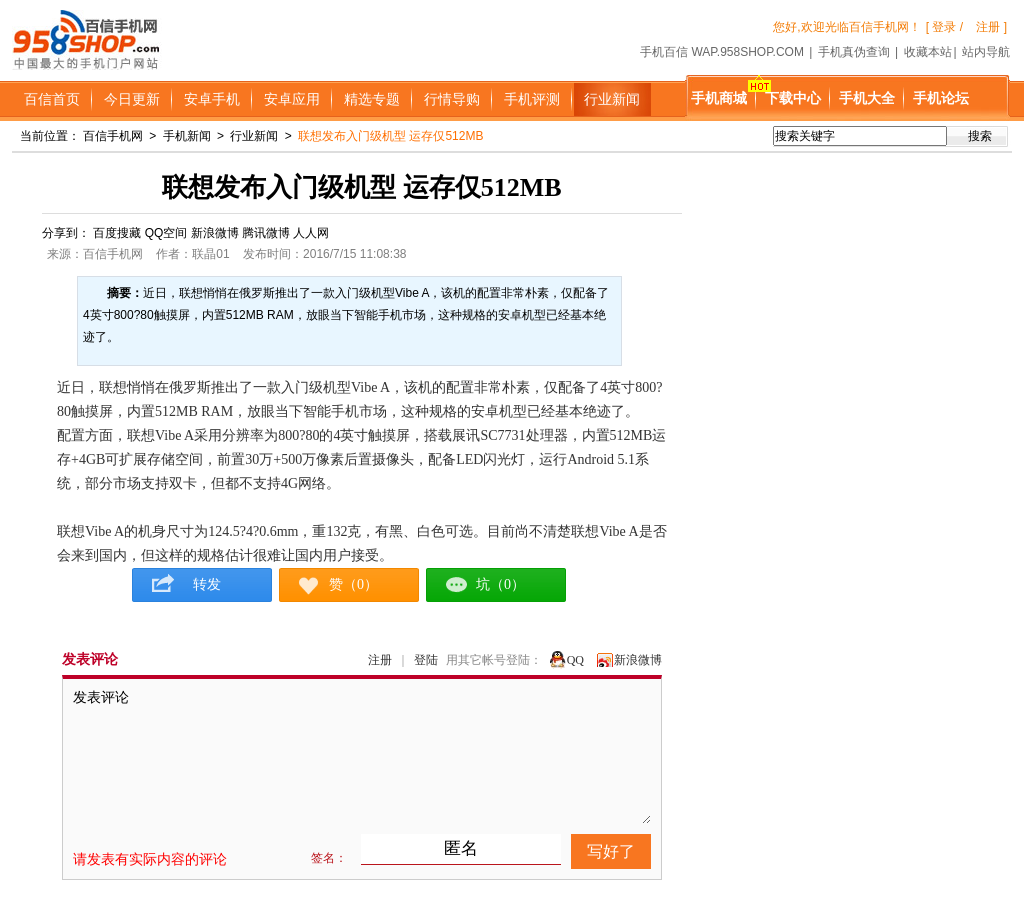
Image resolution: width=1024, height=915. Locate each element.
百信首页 (52, 99)
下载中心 (793, 98)
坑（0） (500, 584)
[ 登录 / (944, 27)
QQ (575, 660)
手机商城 (719, 98)
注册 (380, 660)
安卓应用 (292, 99)
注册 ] (991, 27)
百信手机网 (113, 136)
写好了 (611, 851)
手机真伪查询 (854, 52)
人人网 (311, 233)
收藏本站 (928, 52)
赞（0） (353, 584)
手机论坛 (941, 98)
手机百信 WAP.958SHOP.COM (722, 52)
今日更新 (132, 99)
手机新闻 (187, 136)
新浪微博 (215, 233)
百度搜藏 (117, 233)
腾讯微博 (266, 233)
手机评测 (532, 99)
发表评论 (362, 756)
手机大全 (867, 98)
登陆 (426, 660)
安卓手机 (212, 99)
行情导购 (452, 99)
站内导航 (986, 52)
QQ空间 (166, 233)
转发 (201, 584)
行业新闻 (612, 99)
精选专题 (372, 99)
